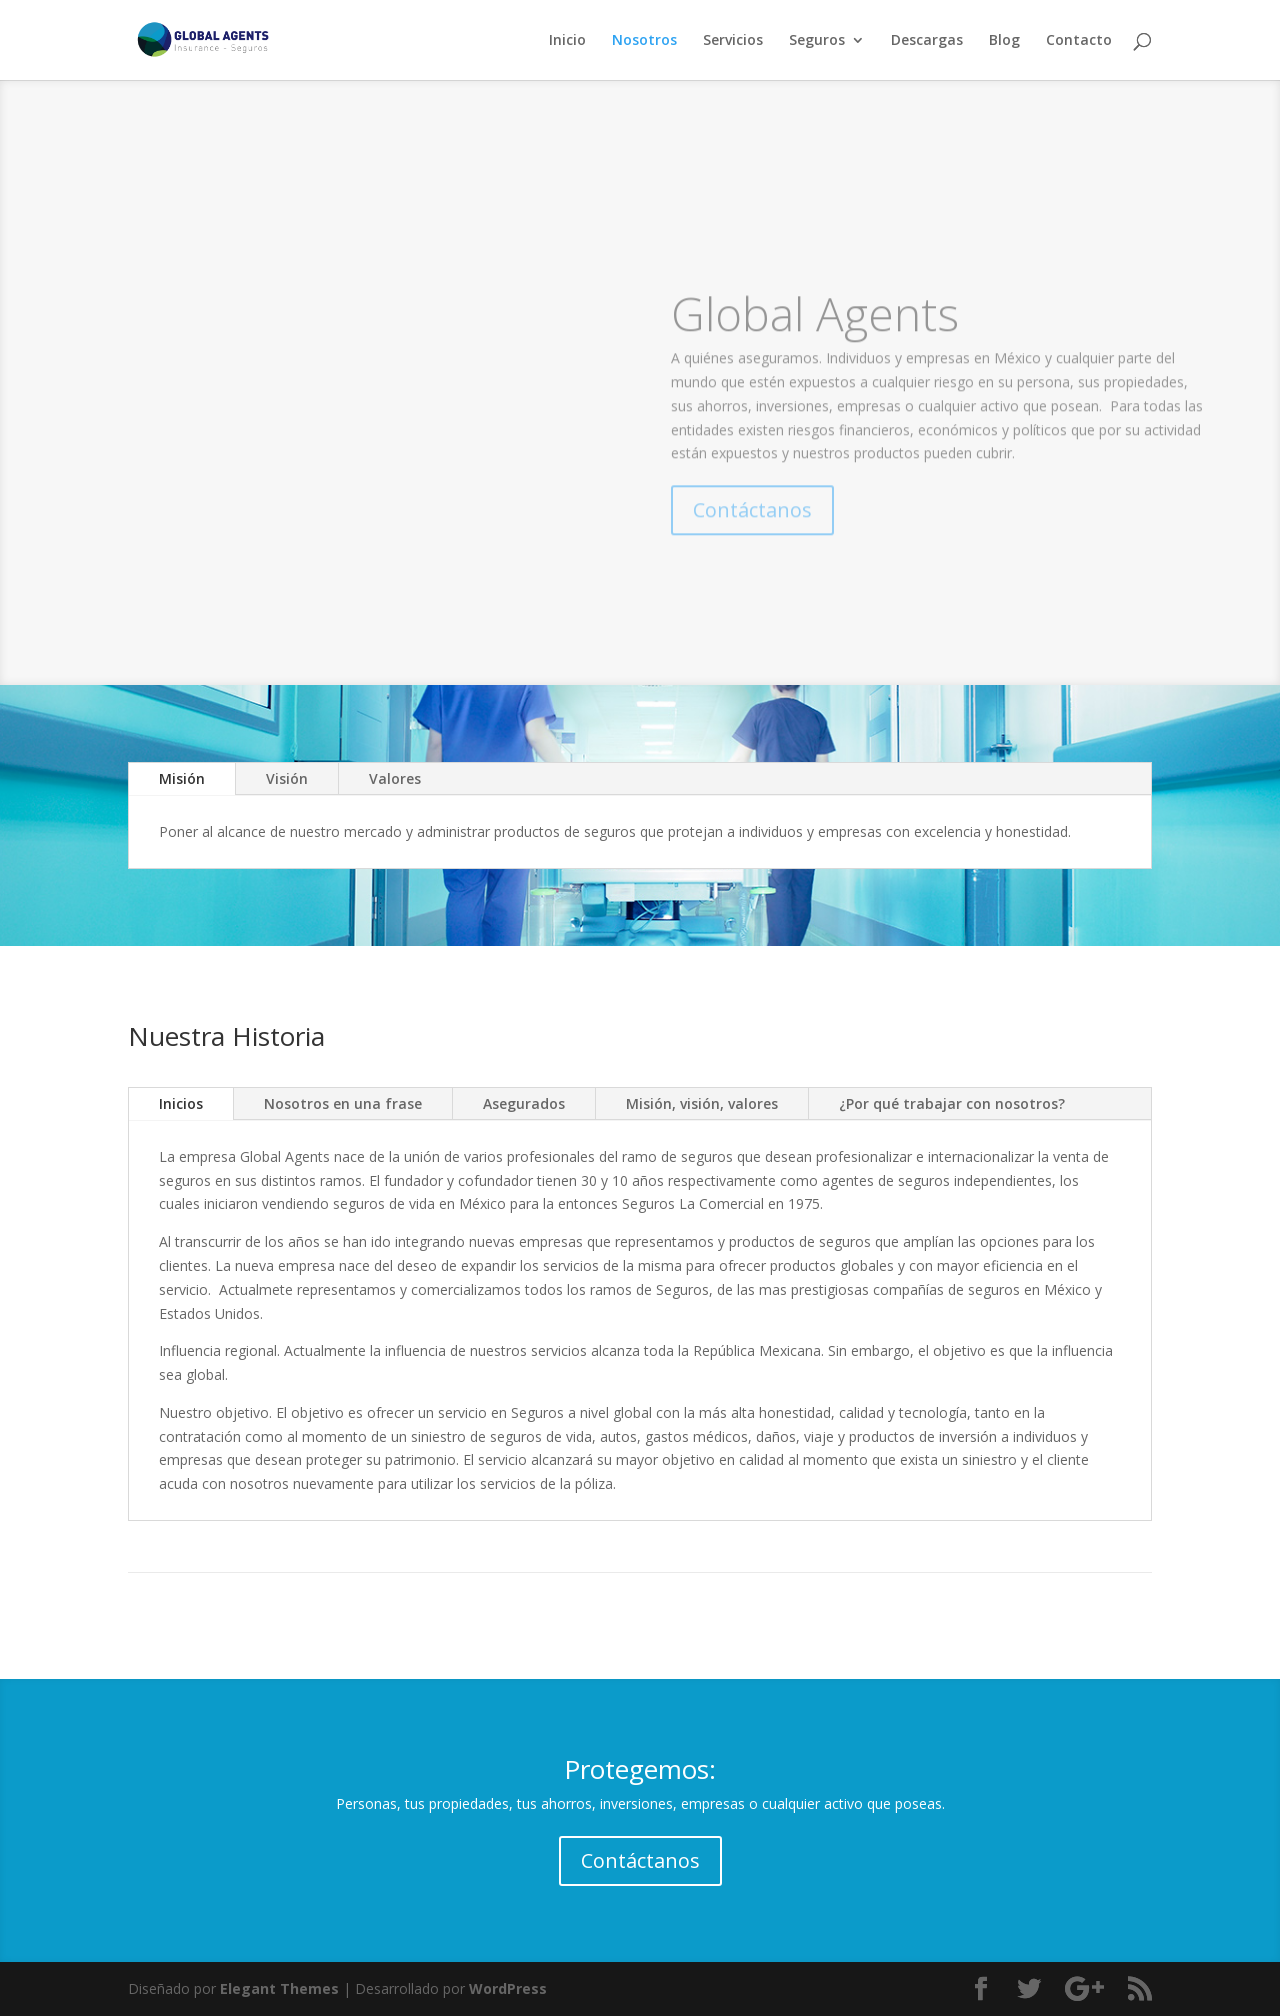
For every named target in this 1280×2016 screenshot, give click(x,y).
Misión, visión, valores (702, 1103)
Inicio (567, 41)
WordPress (508, 1988)
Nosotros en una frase (343, 1103)
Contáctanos (640, 1860)
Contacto (1079, 41)
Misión (182, 778)
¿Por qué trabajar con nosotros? (952, 1103)
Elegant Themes (279, 1988)
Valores (395, 778)
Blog (1004, 41)
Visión (287, 778)
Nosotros (644, 41)
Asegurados (524, 1103)
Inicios (181, 1103)
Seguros (817, 41)
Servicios (733, 41)
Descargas (927, 41)
